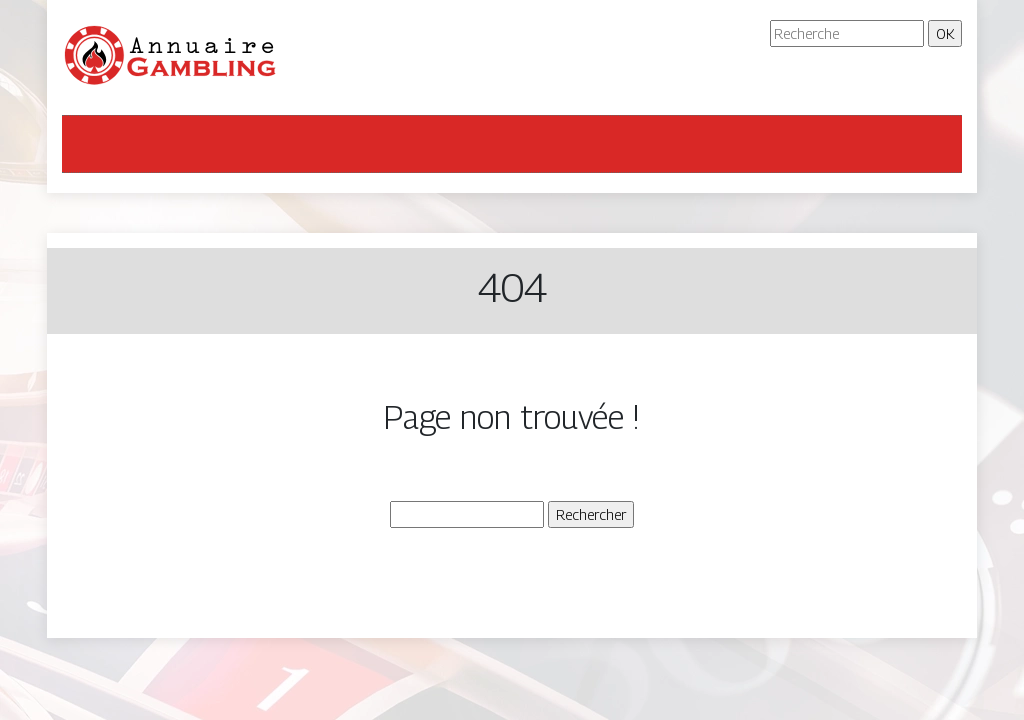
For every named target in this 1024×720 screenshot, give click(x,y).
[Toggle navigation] (90, 144)
